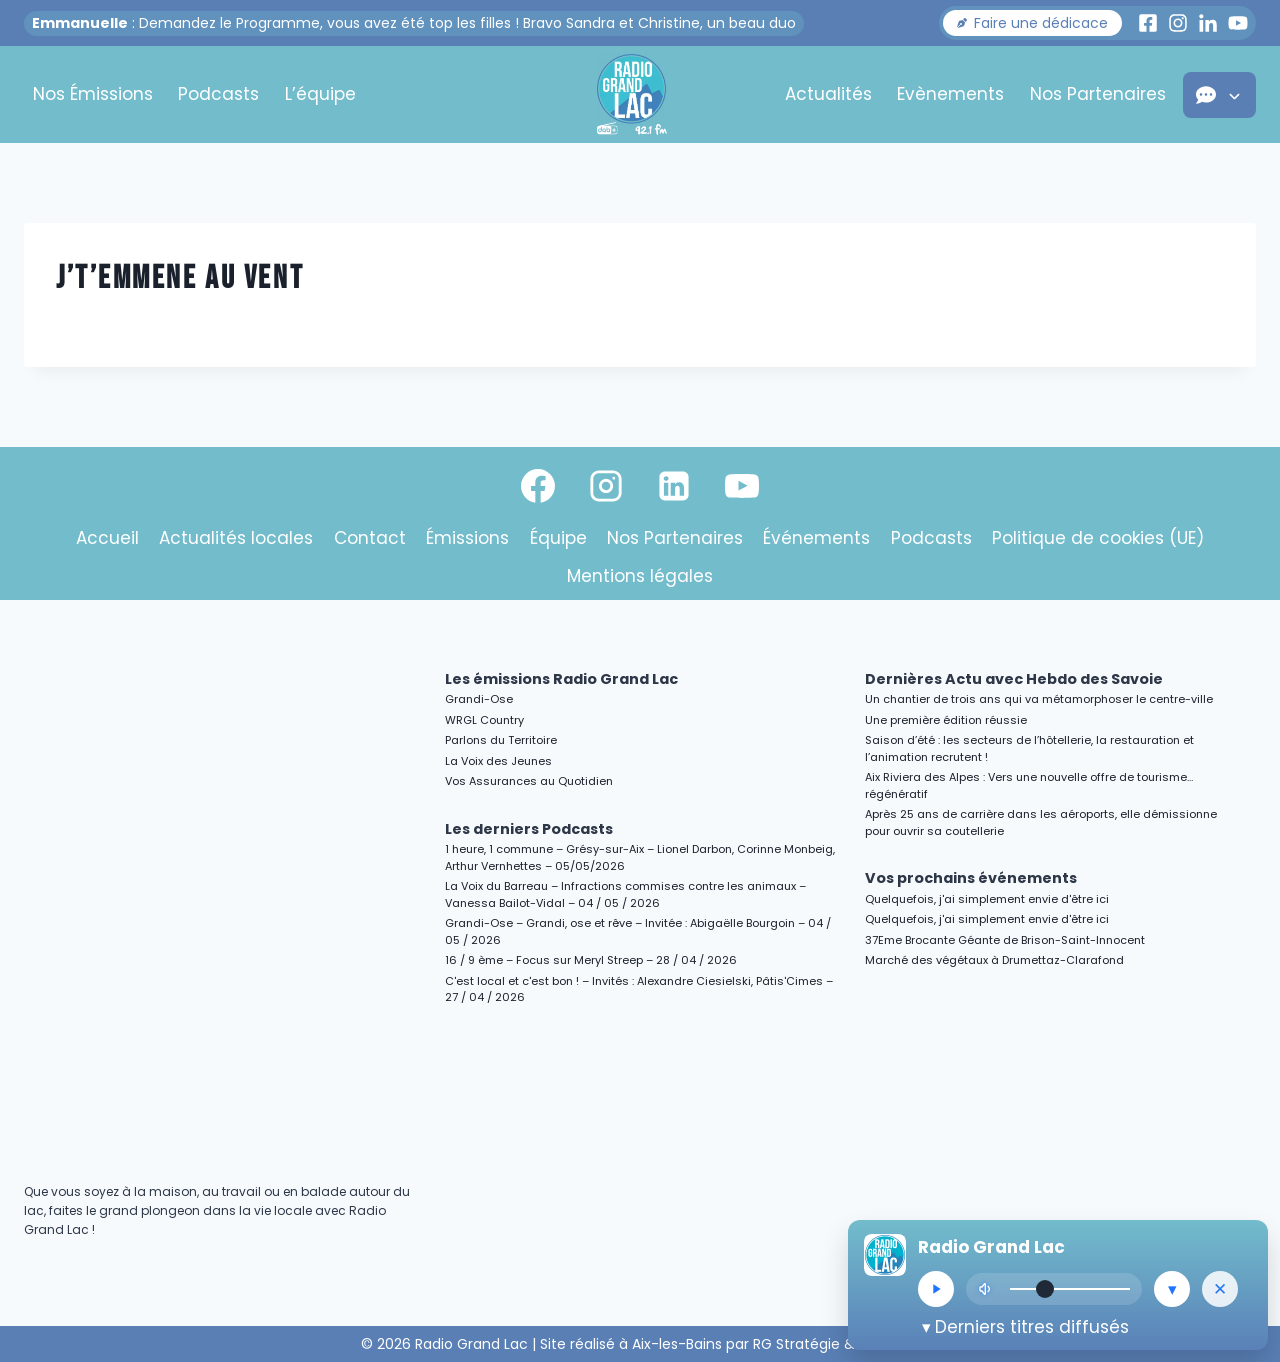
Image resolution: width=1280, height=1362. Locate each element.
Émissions (467, 538)
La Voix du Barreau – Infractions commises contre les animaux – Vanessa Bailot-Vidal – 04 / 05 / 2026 (625, 894)
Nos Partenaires (1098, 94)
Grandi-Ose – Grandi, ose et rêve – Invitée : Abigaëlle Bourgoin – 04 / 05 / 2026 (638, 931)
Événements (816, 538)
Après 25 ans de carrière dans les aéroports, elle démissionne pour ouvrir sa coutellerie (1041, 822)
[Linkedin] (674, 486)
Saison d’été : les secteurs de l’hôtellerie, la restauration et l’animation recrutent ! (1029, 748)
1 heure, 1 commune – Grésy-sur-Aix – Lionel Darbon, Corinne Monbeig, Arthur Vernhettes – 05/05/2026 (640, 857)
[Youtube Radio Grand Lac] (1238, 23)
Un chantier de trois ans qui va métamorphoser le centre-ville (1039, 699)
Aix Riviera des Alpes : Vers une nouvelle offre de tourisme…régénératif (1029, 785)
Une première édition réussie (946, 720)
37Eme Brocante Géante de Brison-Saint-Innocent (1005, 940)
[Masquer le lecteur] (1220, 1289)
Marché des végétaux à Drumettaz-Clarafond (994, 960)
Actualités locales (236, 538)
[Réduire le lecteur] (1172, 1289)
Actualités (828, 94)
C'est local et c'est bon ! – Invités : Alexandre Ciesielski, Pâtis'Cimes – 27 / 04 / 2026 (639, 989)
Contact (370, 538)
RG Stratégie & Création (836, 1344)
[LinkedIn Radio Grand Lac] (1208, 23)
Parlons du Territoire (501, 740)
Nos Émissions (93, 94)
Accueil (107, 538)
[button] (1032, 23)
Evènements (950, 94)
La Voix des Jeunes (498, 761)
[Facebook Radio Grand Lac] (1148, 23)
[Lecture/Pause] (936, 1289)
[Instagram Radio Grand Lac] (1178, 23)
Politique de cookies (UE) (1098, 538)
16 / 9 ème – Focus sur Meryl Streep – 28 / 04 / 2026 (591, 960)
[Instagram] (606, 486)
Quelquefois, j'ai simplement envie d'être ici (987, 899)
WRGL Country (484, 720)
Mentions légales (640, 576)
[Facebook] (538, 486)
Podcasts (218, 94)
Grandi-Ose (479, 699)
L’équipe (320, 94)
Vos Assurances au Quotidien (529, 781)
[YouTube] (742, 486)
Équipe (558, 538)
